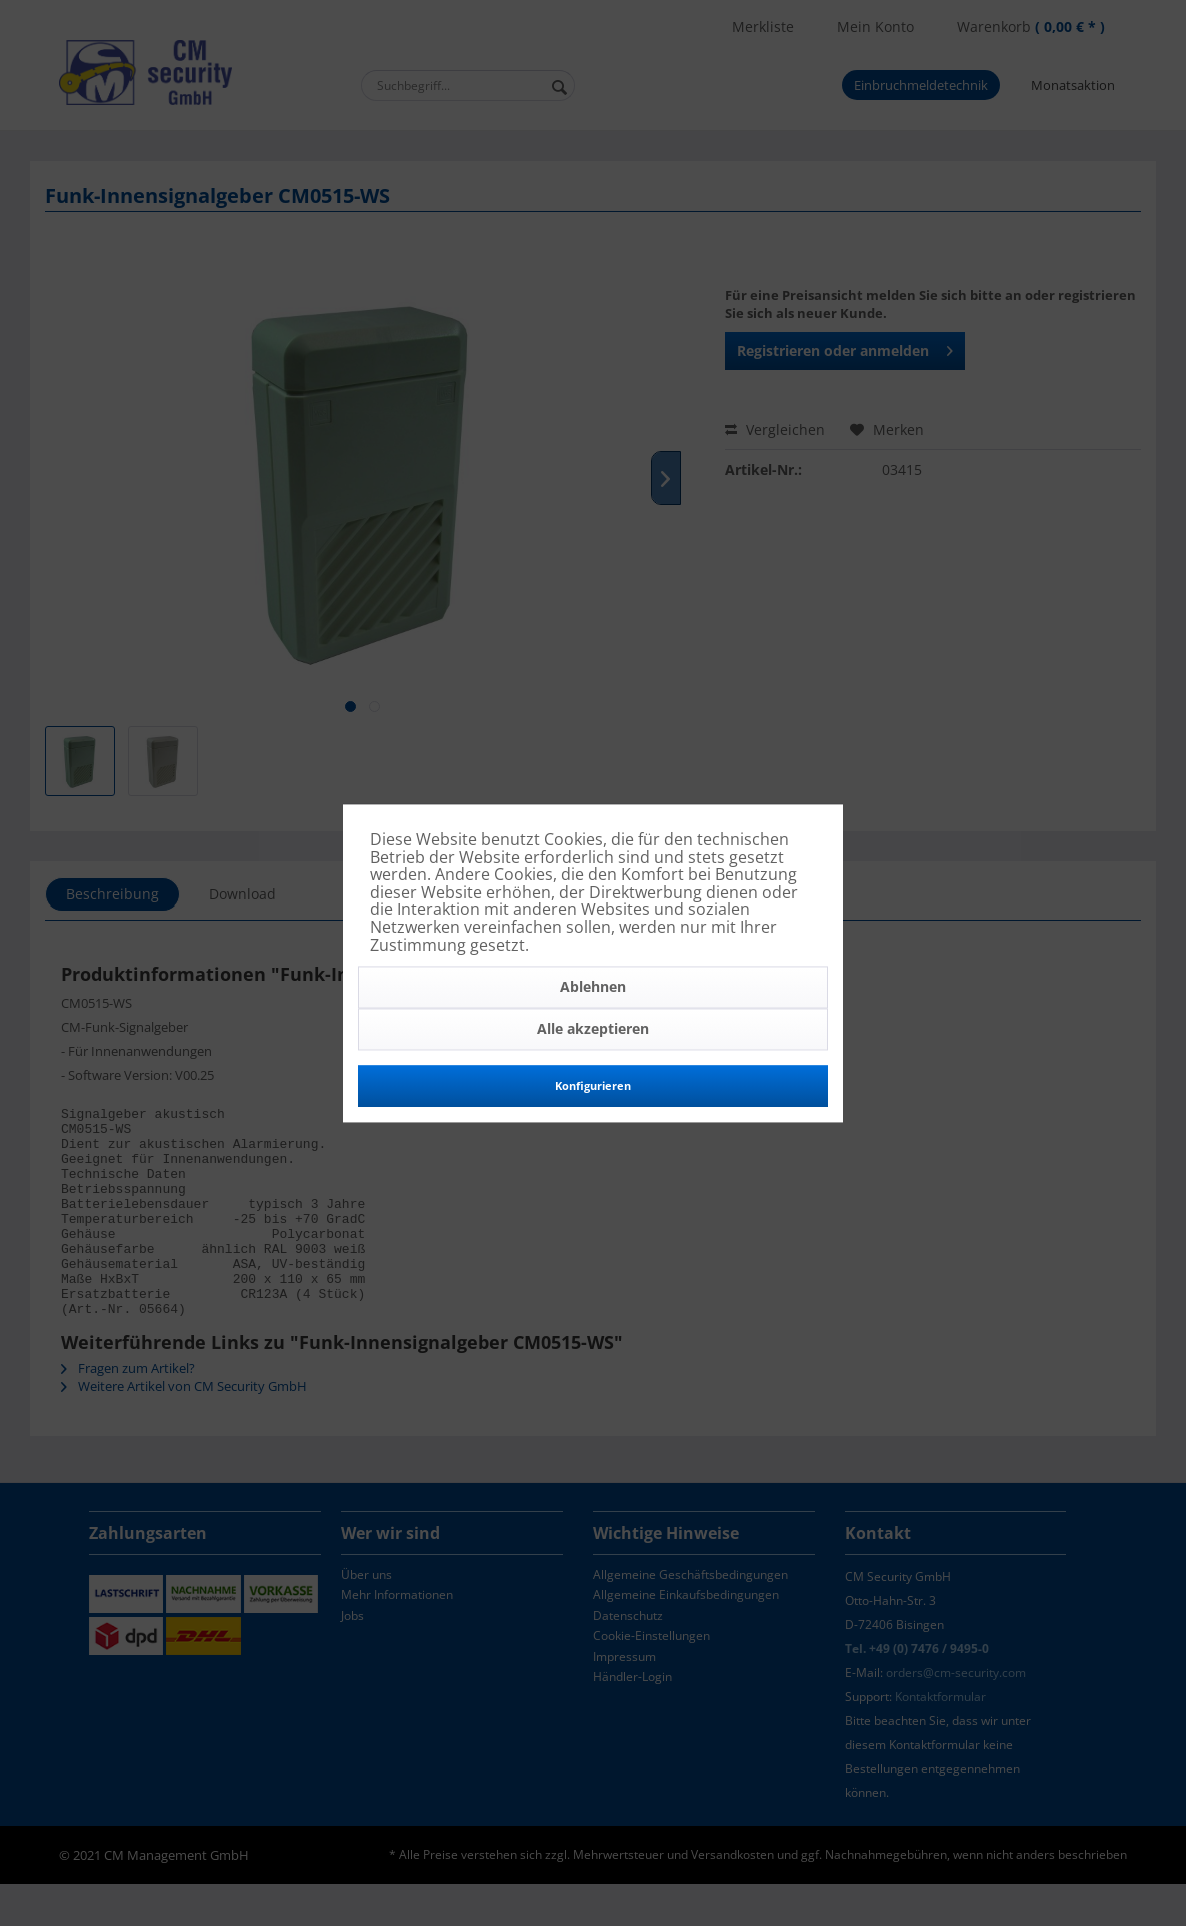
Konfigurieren (593, 1086)
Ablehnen (593, 987)
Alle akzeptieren (593, 1029)
